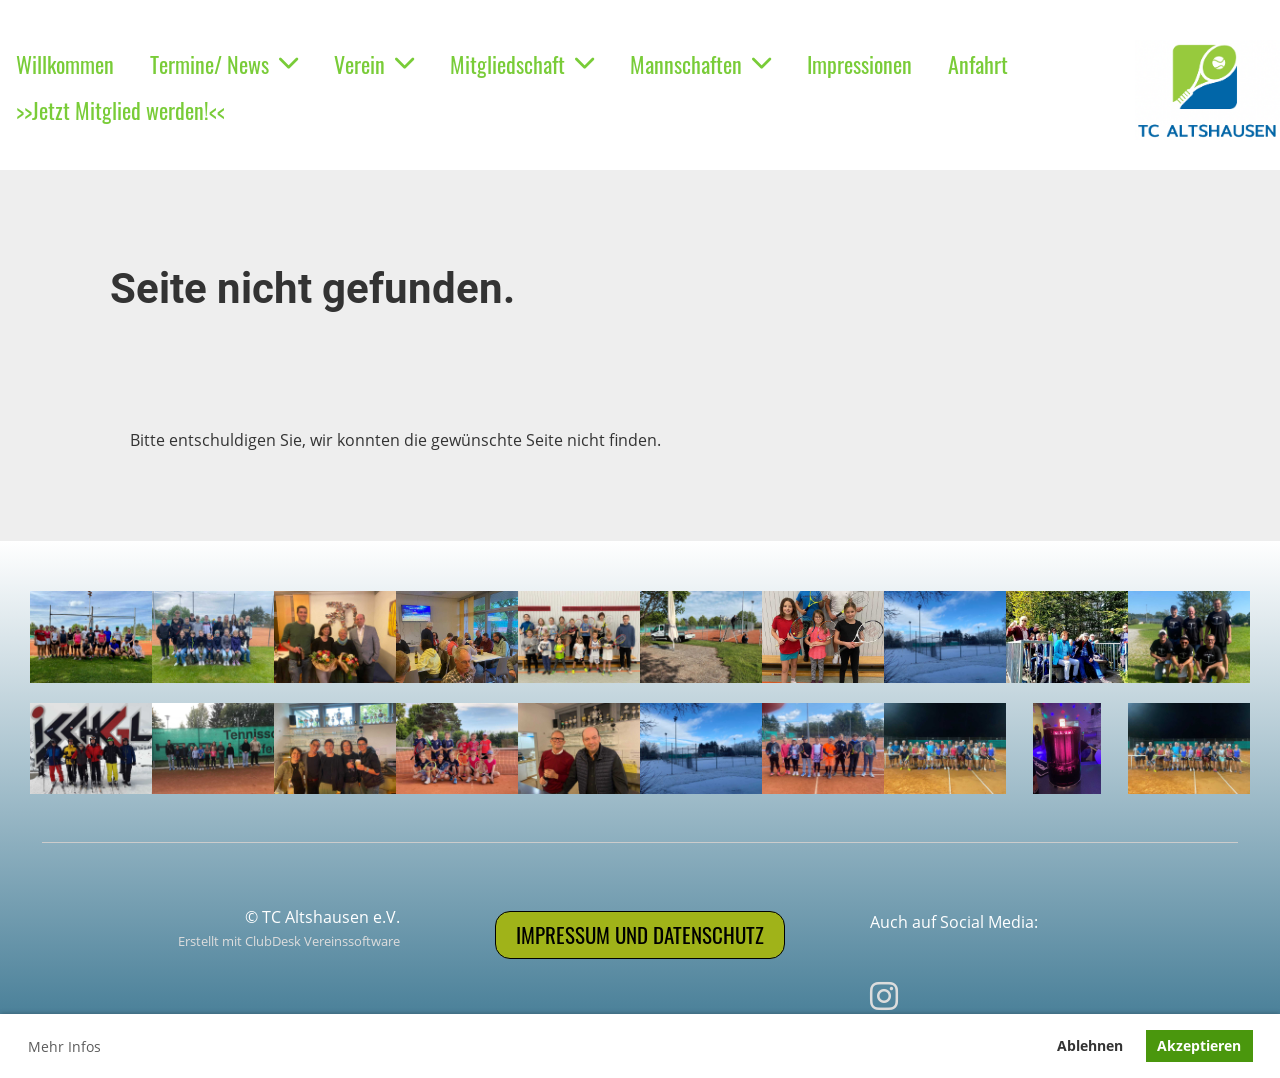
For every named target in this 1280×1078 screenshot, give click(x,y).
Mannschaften (700, 64)
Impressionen (859, 64)
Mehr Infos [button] (64, 1046)
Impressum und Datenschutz (640, 934)
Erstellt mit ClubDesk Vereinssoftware (289, 941)
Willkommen (65, 64)
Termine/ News (224, 64)
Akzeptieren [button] (1199, 1045)
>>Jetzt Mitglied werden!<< (120, 110)
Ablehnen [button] (1090, 1045)
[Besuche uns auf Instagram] (884, 995)
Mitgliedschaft (522, 64)
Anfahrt (978, 64)
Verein (374, 64)
